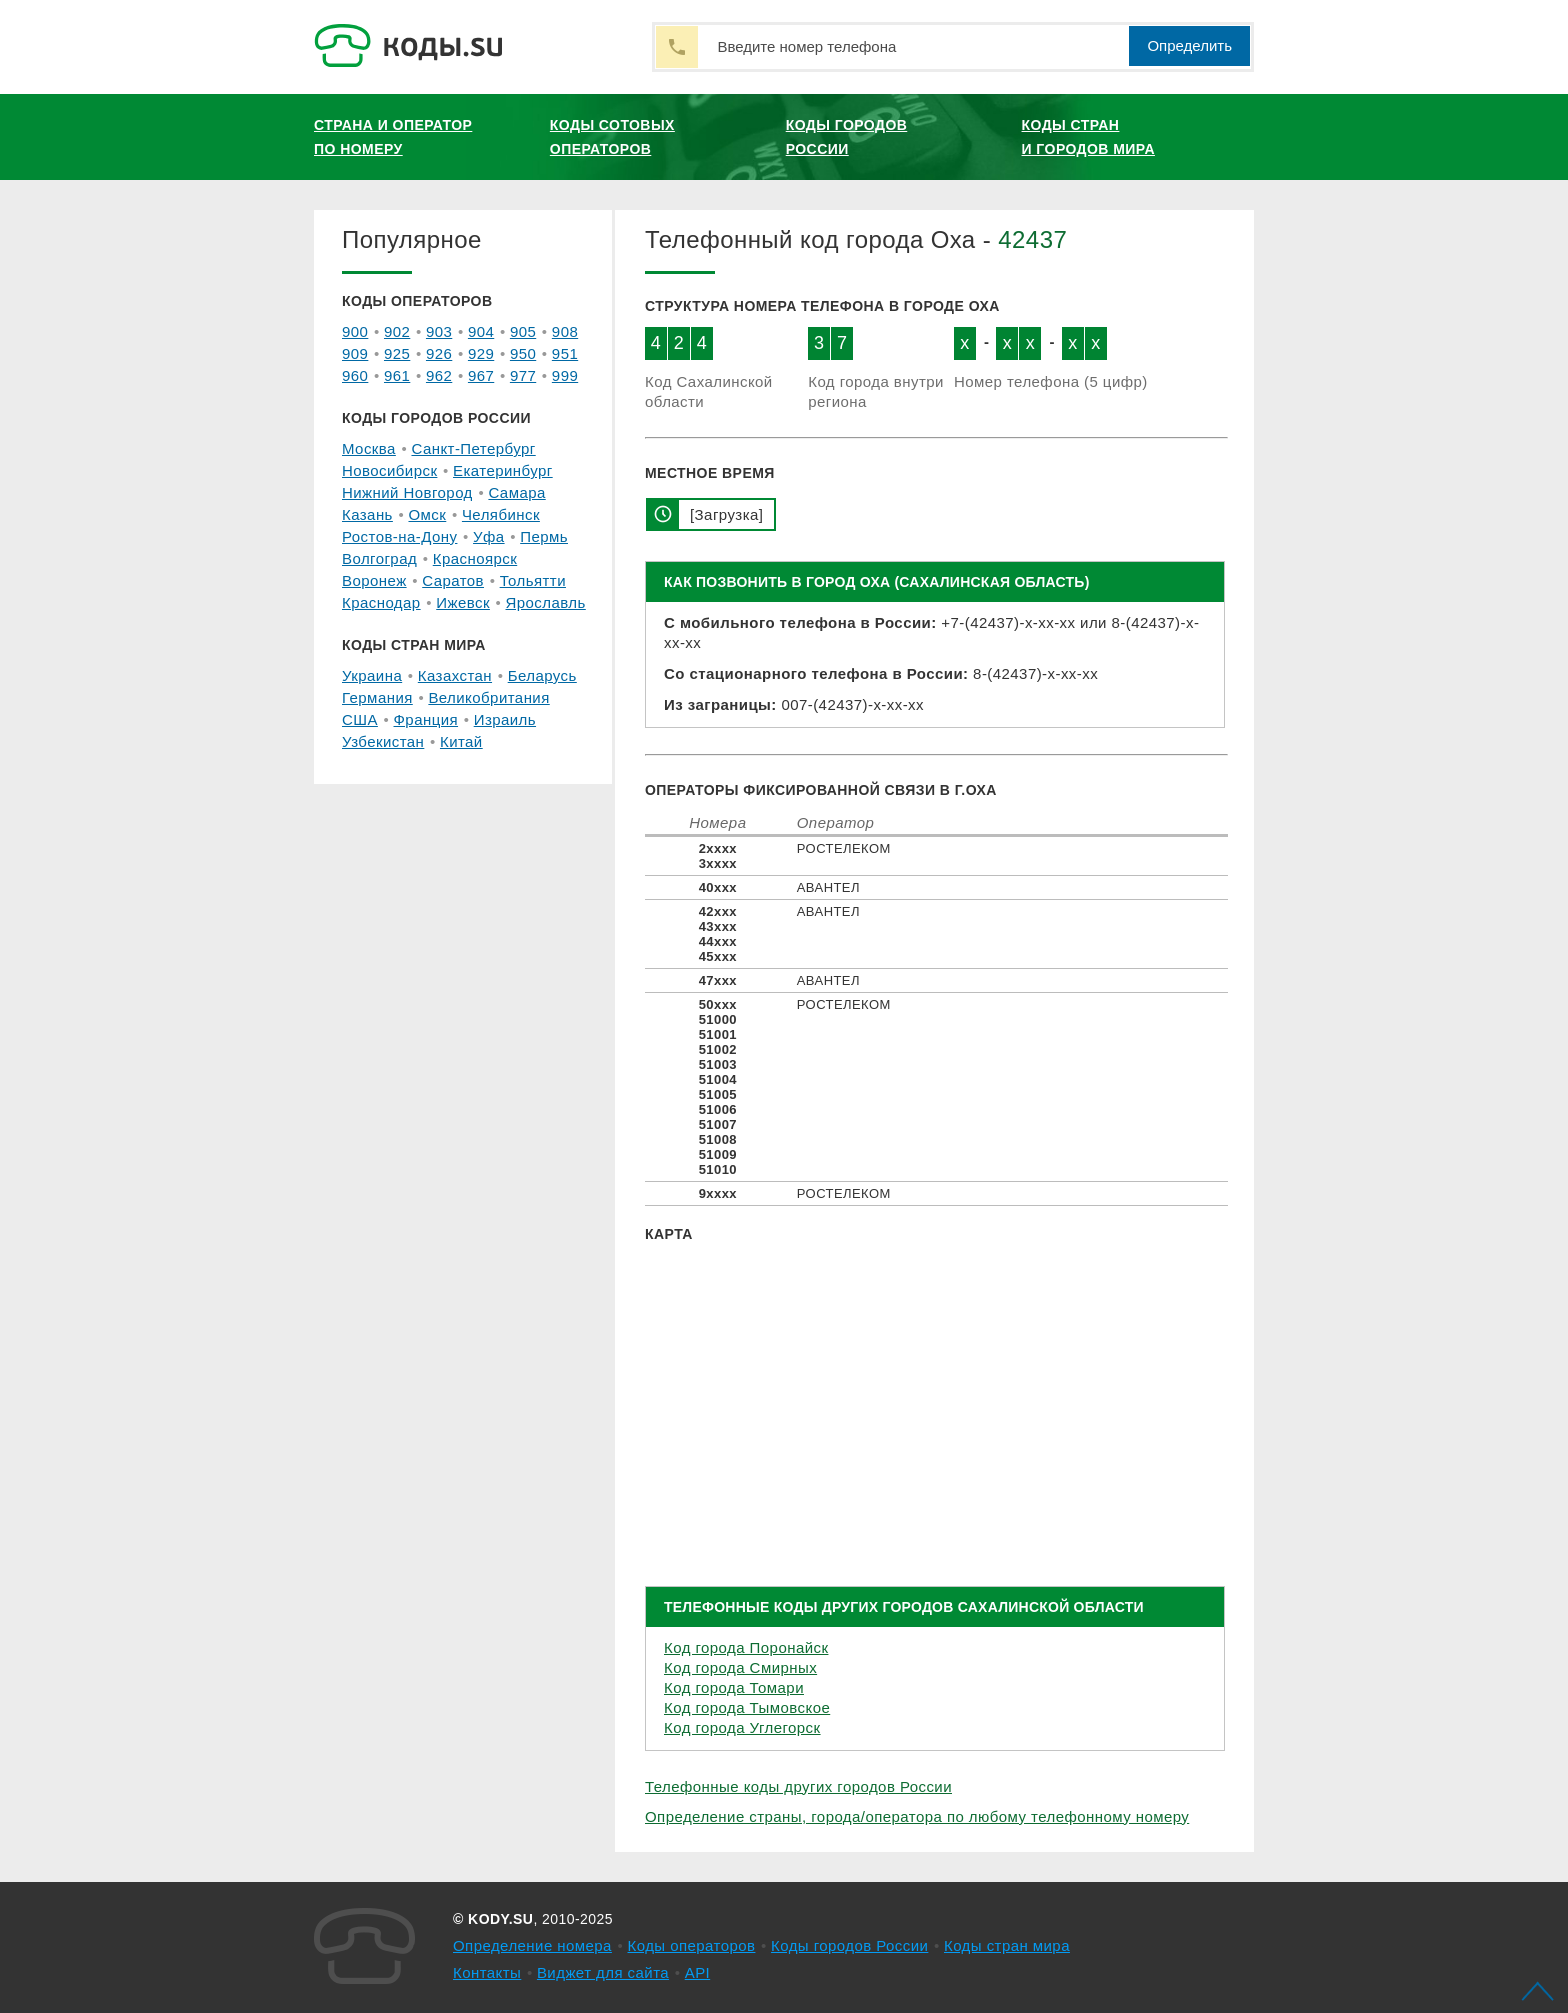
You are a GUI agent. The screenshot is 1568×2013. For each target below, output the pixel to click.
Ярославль (546, 602)
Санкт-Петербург (473, 448)
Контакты (487, 1972)
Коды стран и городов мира (1088, 137)
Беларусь (542, 675)
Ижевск (463, 602)
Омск (427, 514)
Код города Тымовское (747, 1707)
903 (439, 331)
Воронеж (374, 580)
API (698, 1972)
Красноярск (475, 558)
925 (397, 353)
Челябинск (501, 514)
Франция (426, 719)
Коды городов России (847, 137)
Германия (377, 697)
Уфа (489, 536)
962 (439, 375)
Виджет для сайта (603, 1972)
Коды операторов (692, 1945)
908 (565, 331)
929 (481, 353)
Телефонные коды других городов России (798, 1786)
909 (355, 353)
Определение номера (532, 1945)
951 (565, 353)
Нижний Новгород (407, 492)
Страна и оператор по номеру (393, 137)
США (360, 719)
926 (439, 353)
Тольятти (533, 580)
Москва (369, 448)
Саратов (453, 580)
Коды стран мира (1007, 1945)
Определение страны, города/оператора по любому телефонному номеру (917, 1816)
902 (397, 331)
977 (523, 375)
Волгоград (379, 558)
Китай (461, 741)
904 (481, 331)
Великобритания (488, 697)
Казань (367, 514)
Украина (372, 675)
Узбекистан (383, 741)
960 (355, 375)
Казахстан (455, 675)
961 (397, 375)
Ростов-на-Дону (399, 536)
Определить (1189, 45)
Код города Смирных (740, 1667)
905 (523, 331)
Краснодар (381, 602)
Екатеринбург (503, 470)
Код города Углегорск (742, 1727)
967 (481, 375)
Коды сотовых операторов (612, 137)
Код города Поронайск (746, 1647)
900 (355, 331)
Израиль (505, 719)
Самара (516, 492)
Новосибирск (389, 470)
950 (523, 353)
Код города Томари (734, 1687)
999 (565, 375)
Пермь (544, 536)
